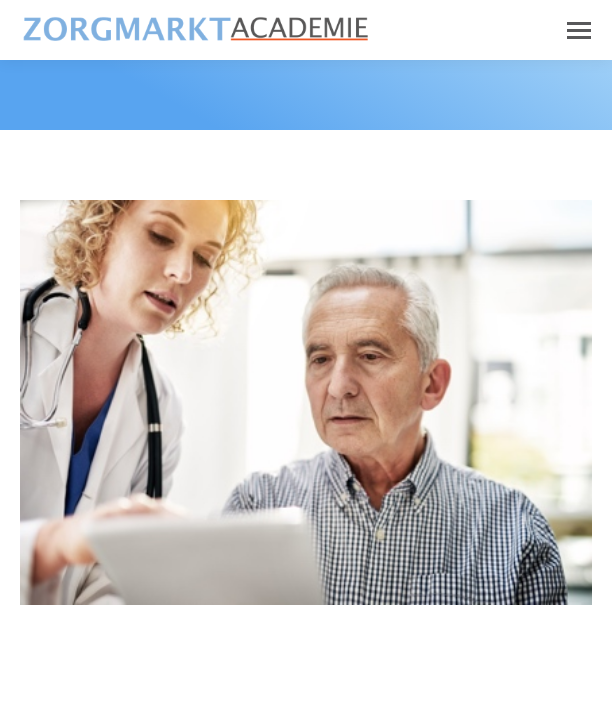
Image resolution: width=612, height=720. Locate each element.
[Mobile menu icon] (579, 30)
